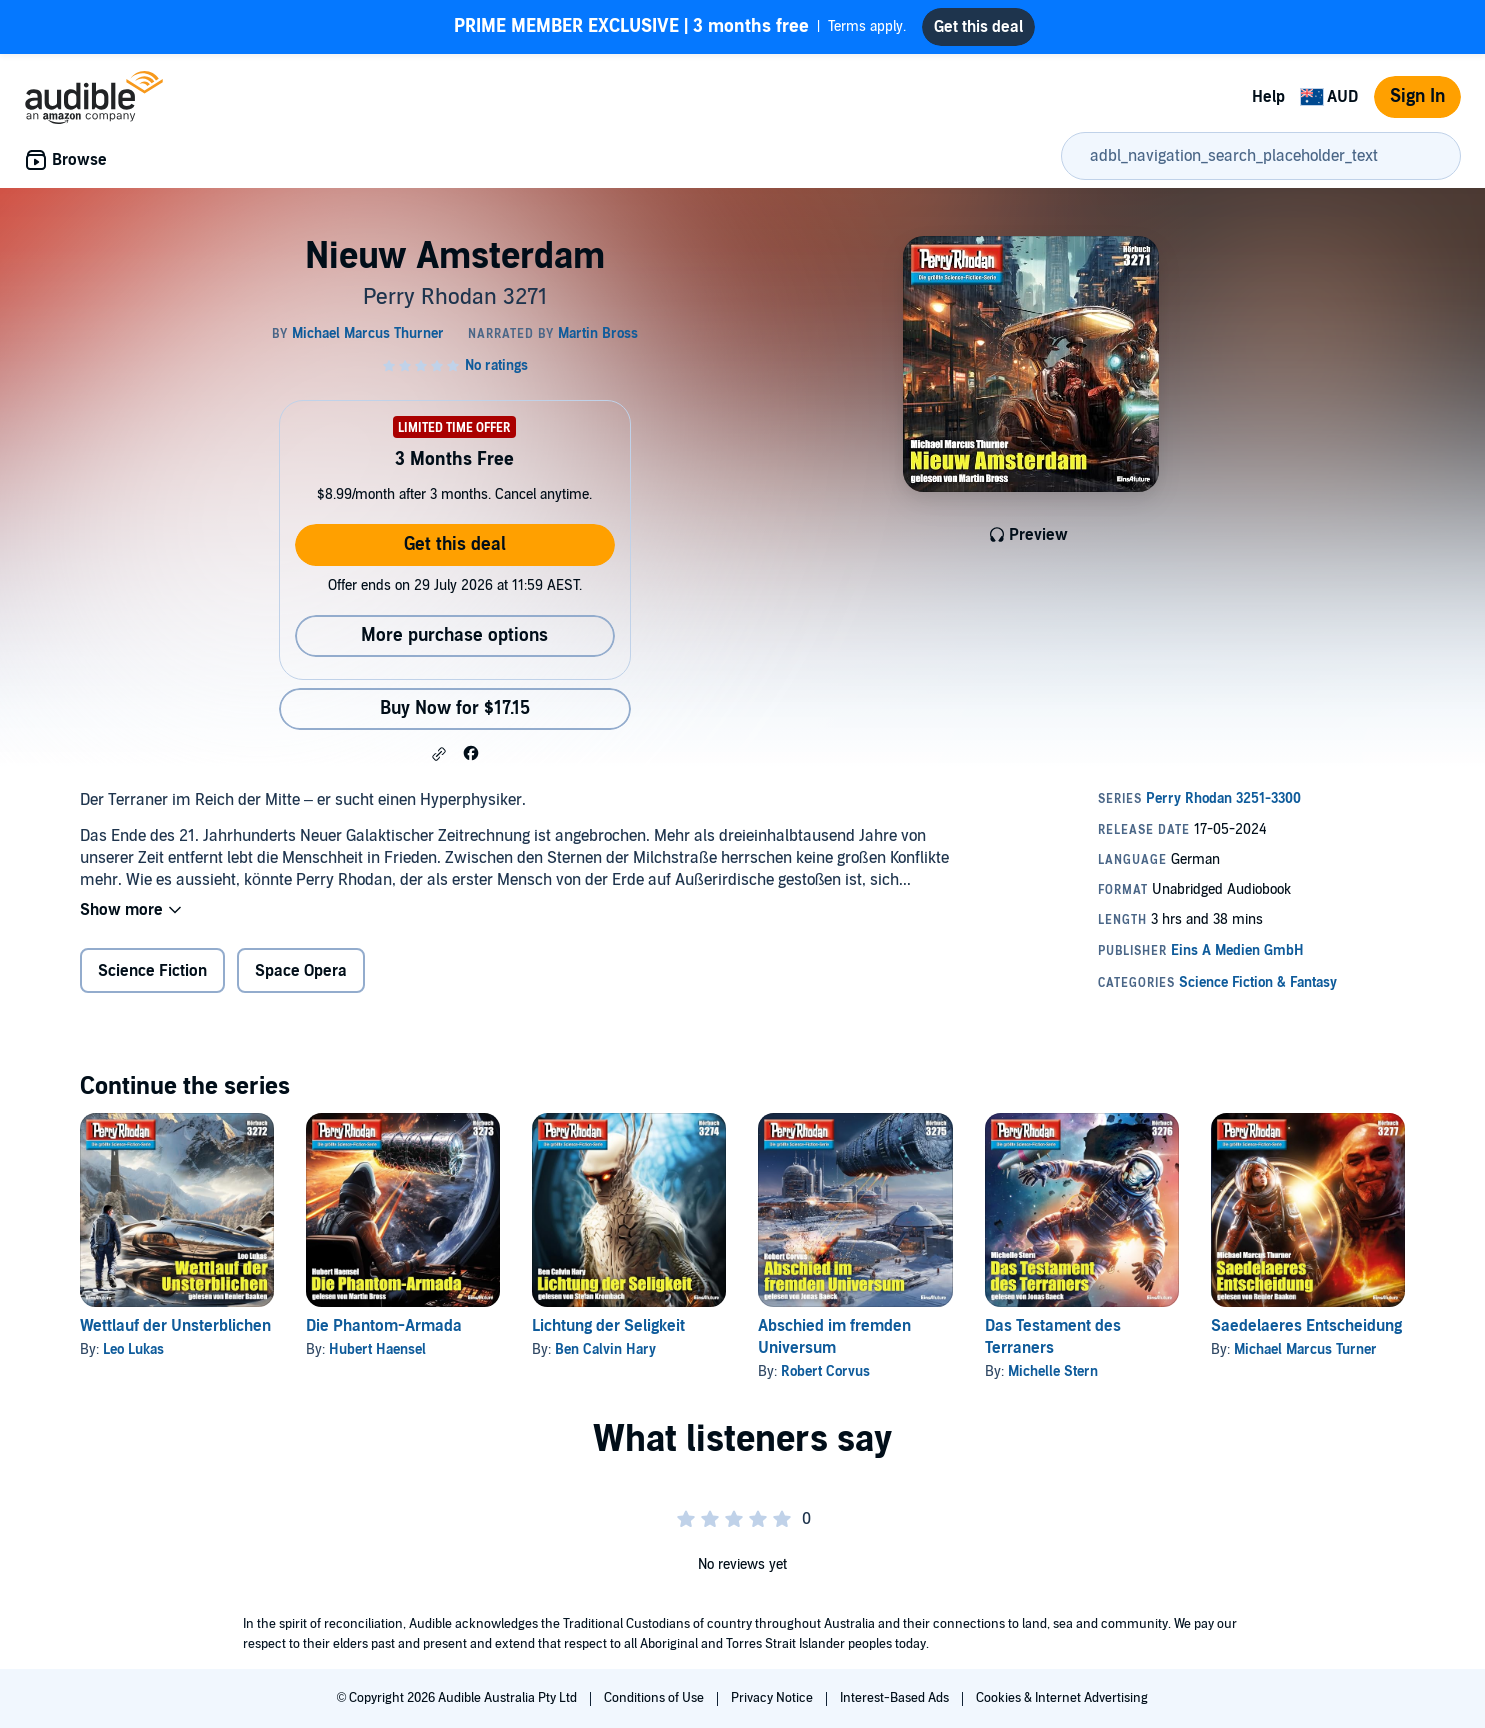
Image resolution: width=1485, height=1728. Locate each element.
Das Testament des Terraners (1053, 1337)
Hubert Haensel (377, 1349)
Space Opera (301, 971)
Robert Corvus (825, 1371)
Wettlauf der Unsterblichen (175, 1326)
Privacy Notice (773, 1698)
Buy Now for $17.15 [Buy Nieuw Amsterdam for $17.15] (455, 708)
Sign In (1417, 96)
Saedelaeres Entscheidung (1306, 1326)
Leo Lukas (133, 1349)
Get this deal (455, 544)
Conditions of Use (655, 1698)
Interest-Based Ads (896, 1698)
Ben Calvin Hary (605, 1349)
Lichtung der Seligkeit (608, 1326)
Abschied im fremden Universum (834, 1337)
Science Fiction (152, 971)
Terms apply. (680, 27)
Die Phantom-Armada (384, 1326)
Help (1268, 97)
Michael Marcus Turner (1305, 1349)
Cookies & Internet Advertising (1062, 1698)
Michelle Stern (1053, 1371)
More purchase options (454, 635)
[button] (439, 754)
